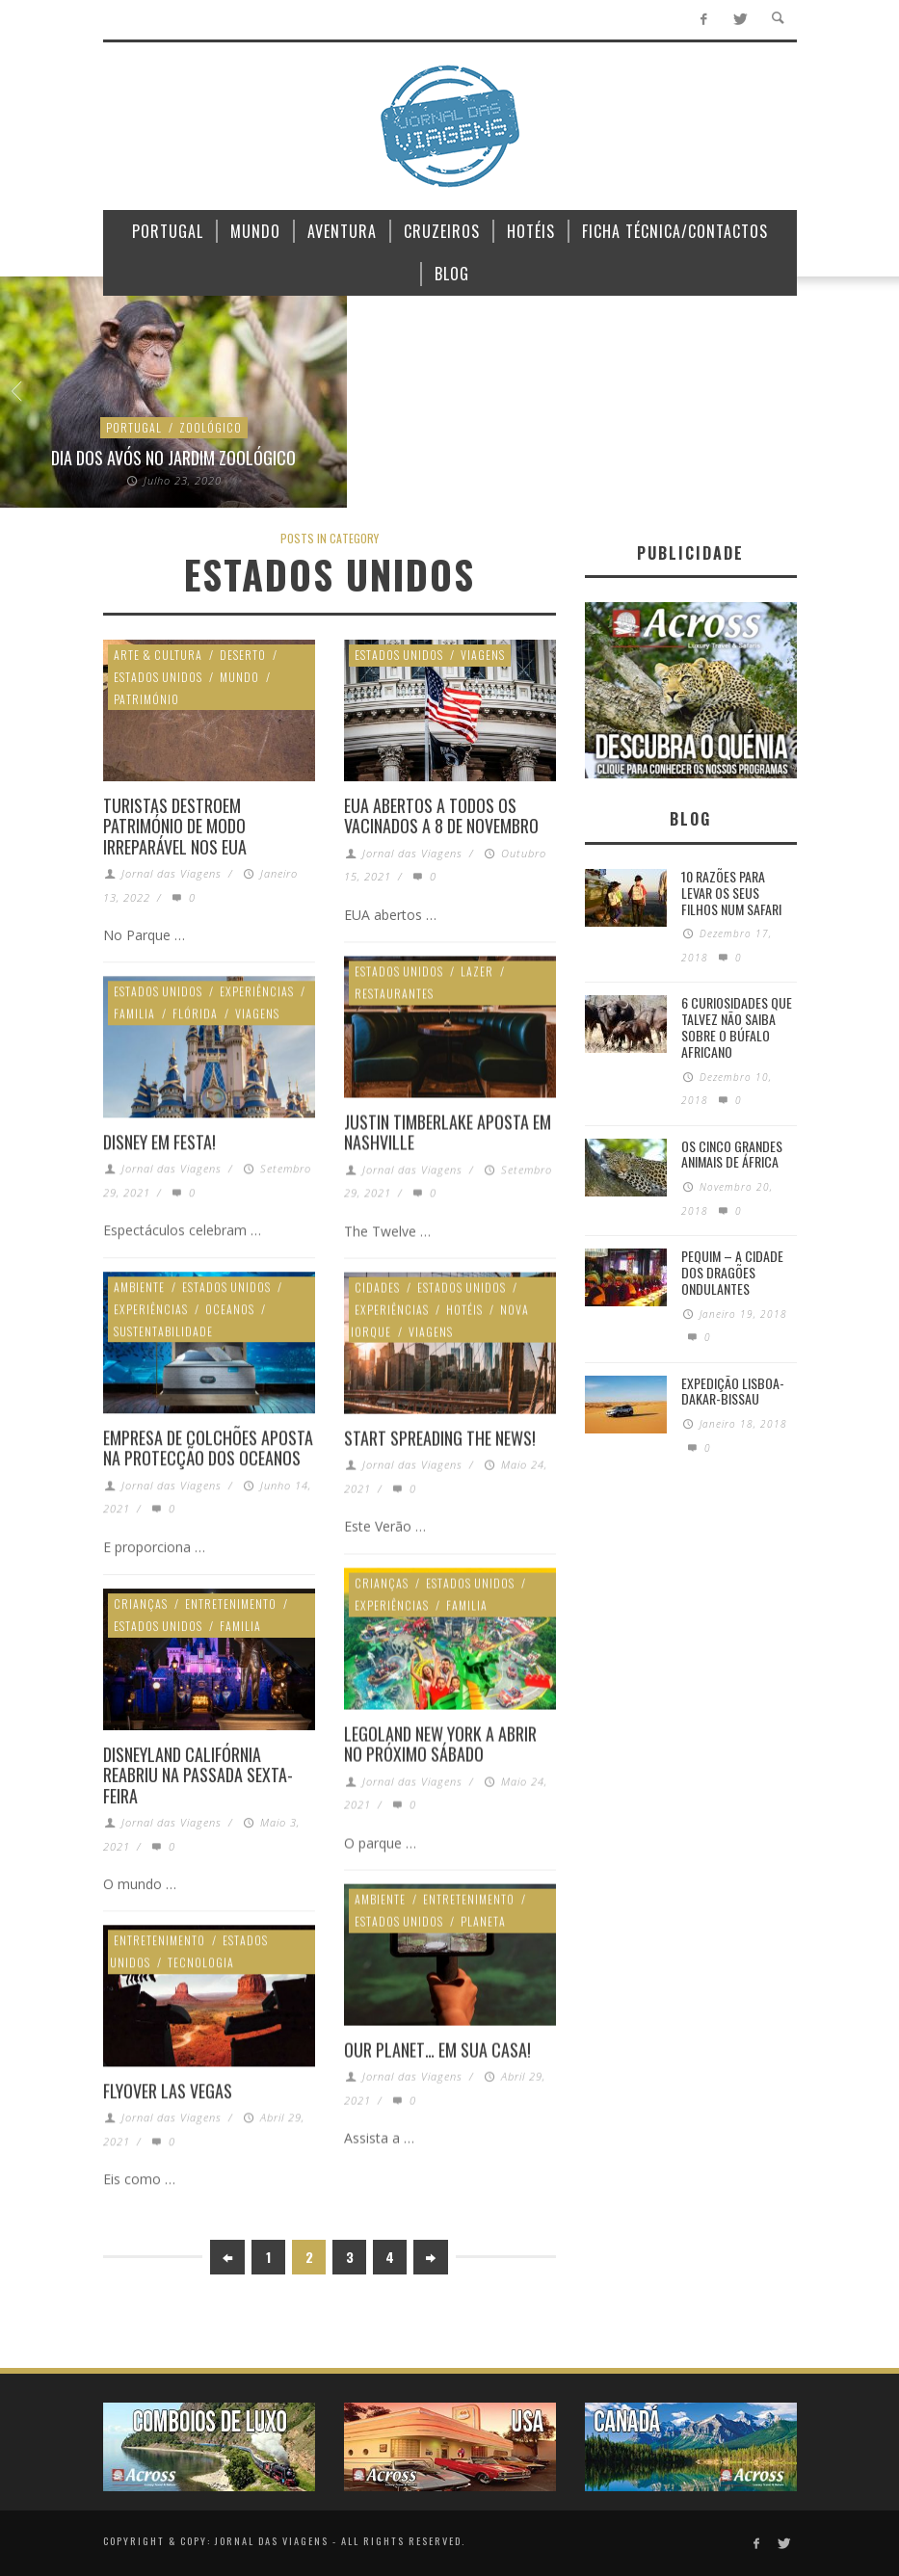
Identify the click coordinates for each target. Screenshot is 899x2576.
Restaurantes (394, 993)
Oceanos (229, 1309)
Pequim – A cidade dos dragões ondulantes (732, 1272)
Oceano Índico (520, 427)
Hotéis (464, 1309)
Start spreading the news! (440, 1437)
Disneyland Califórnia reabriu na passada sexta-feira (198, 1775)
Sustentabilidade (163, 1331)
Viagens (483, 654)
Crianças (382, 1582)
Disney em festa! (159, 1141)
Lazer (590, 405)
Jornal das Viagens (171, 873)
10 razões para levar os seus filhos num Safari (731, 892)
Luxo (638, 405)
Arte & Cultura (158, 654)
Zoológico (210, 427)
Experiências (473, 405)
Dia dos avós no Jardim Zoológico (173, 457)
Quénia (600, 427)
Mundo (441, 427)
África (399, 405)
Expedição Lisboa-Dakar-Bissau (732, 1391)
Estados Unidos (158, 677)
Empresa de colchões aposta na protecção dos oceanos (208, 1448)
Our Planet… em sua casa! (437, 2049)
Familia (134, 1013)
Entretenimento (231, 1603)
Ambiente (867, 427)
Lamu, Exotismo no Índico (520, 457)
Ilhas (542, 405)
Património (146, 699)
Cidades (377, 1286)
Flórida (195, 1013)
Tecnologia (201, 1962)
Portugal (134, 427)
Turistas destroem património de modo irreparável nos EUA (175, 826)
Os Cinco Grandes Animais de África (731, 1154)
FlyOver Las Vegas (167, 2090)
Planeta (483, 1920)
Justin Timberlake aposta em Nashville (447, 1132)
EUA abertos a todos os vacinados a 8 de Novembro (441, 816)
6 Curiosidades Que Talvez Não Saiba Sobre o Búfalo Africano (736, 1026)
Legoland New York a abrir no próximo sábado (440, 1744)
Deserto (243, 654)
